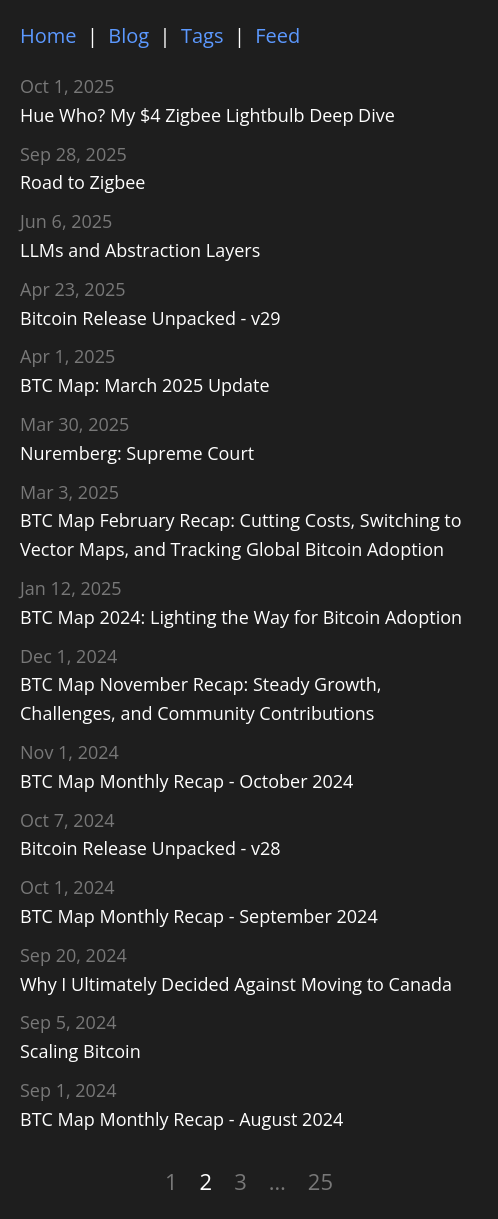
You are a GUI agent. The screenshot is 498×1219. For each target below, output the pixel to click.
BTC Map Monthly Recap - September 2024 (199, 916)
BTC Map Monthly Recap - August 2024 (181, 1119)
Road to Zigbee (82, 182)
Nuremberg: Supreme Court (137, 453)
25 (320, 1181)
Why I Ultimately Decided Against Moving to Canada (236, 984)
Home (48, 35)
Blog (128, 35)
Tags (202, 35)
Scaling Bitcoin (80, 1051)
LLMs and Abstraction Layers (140, 250)
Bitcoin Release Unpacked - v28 (150, 848)
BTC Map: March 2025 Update (145, 385)
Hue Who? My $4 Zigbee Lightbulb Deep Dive (207, 115)
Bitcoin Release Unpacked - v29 (150, 318)
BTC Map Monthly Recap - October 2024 (186, 781)
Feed (277, 35)
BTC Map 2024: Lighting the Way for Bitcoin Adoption (241, 617)
